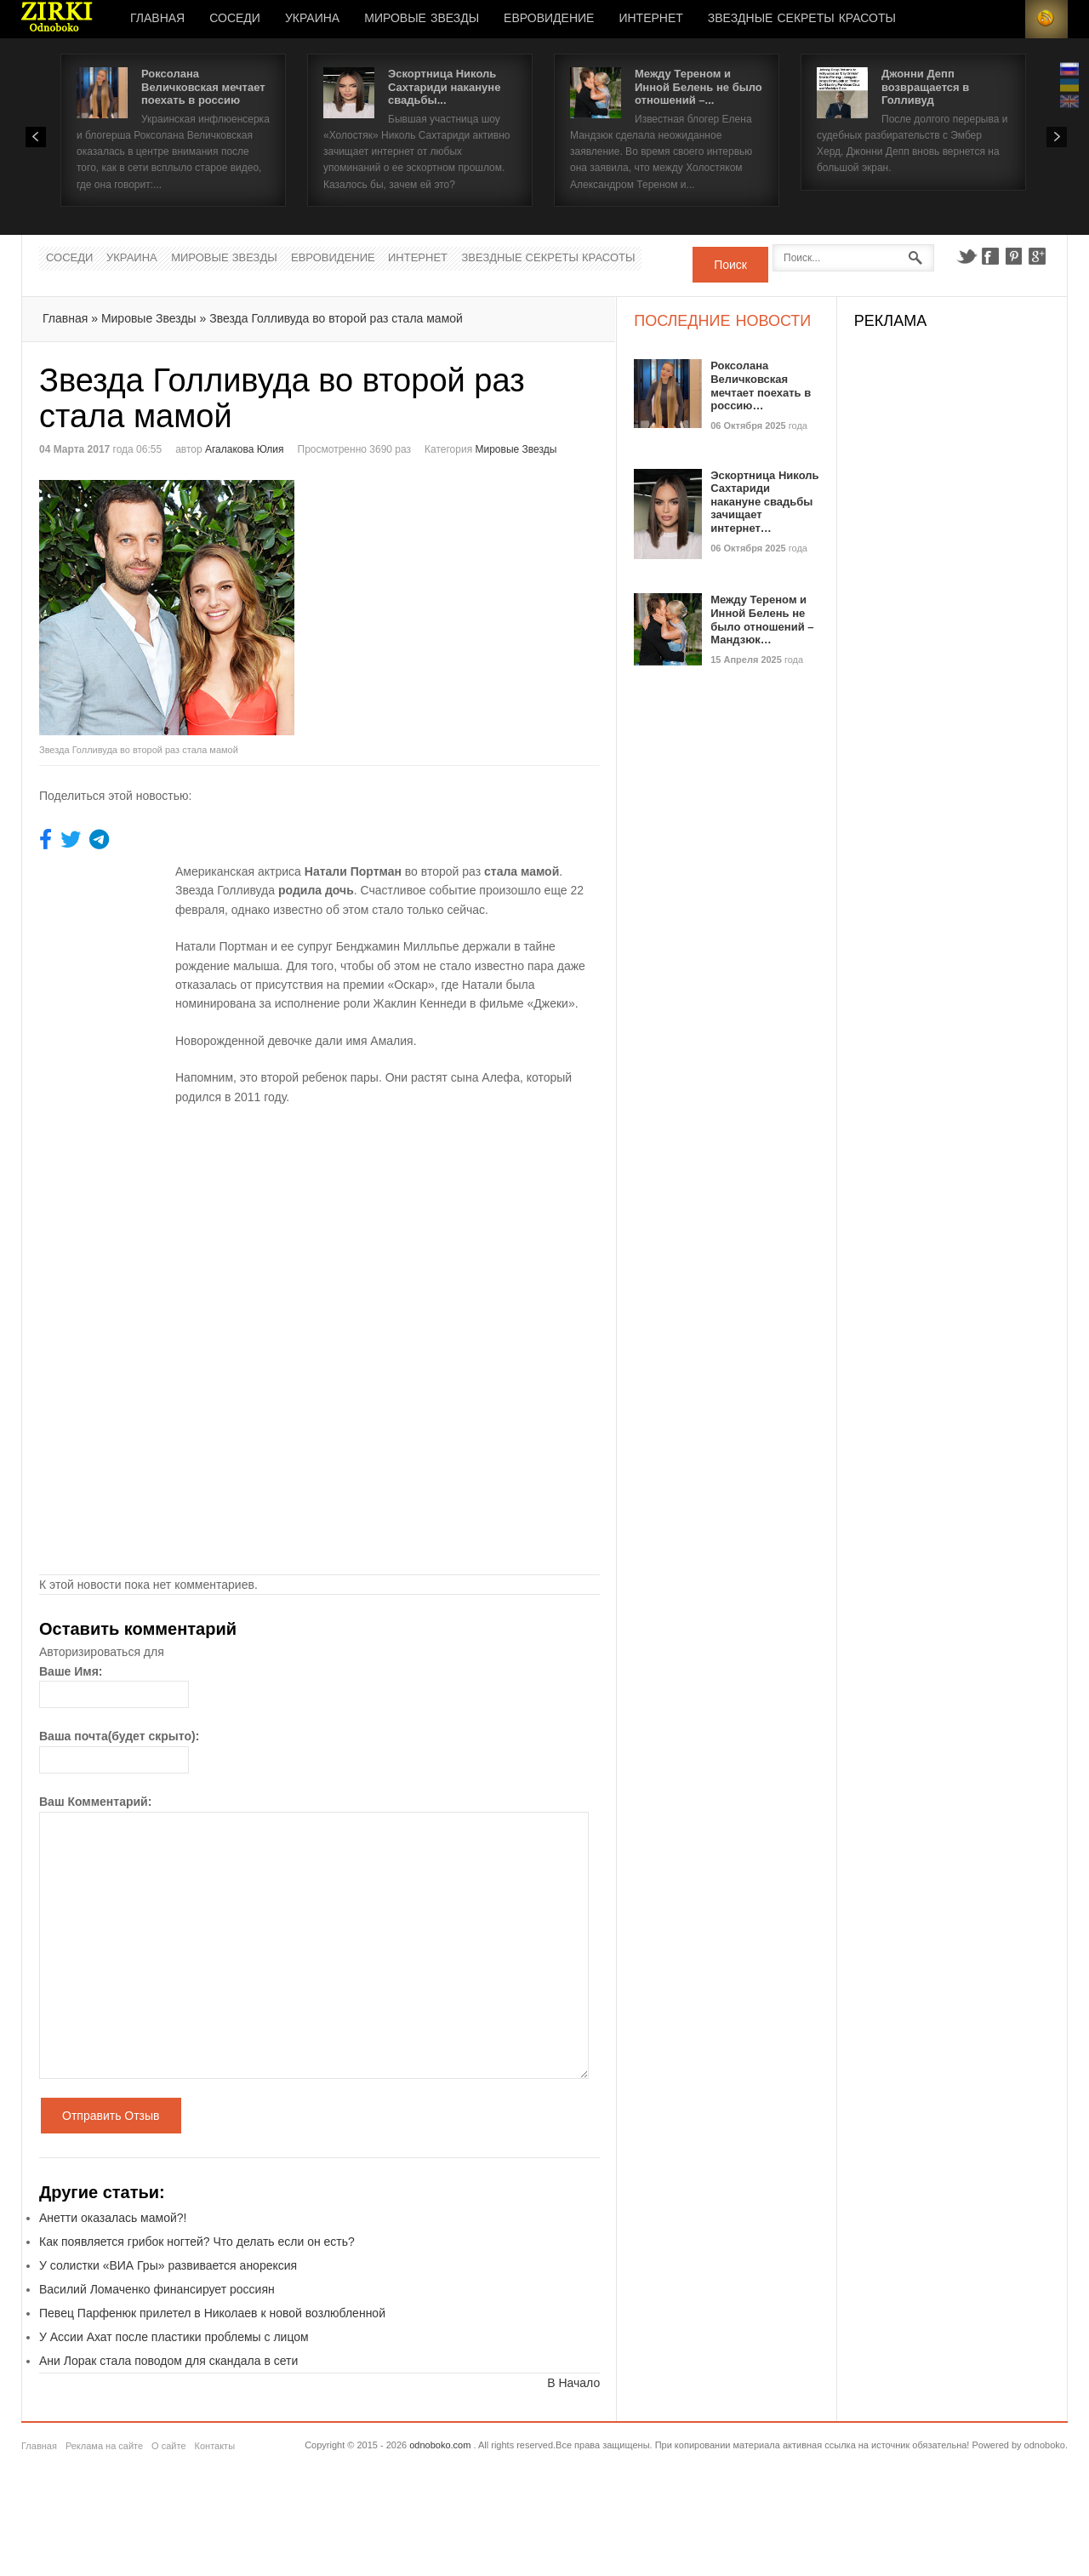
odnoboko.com (439, 2445)
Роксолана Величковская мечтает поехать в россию (203, 86)
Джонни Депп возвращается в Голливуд (925, 86)
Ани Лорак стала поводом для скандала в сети (168, 2361)
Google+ (1038, 256)
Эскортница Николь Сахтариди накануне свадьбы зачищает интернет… (764, 501)
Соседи (234, 18)
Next (1057, 137)
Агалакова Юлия (244, 449)
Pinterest (1014, 256)
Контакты (215, 2446)
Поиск (730, 264)
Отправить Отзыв (111, 2115)
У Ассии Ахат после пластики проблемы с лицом (174, 2337)
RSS (1046, 19)
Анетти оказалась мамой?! (112, 2218)
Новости (57, 19)
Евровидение (549, 18)
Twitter (966, 256)
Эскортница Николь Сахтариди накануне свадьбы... (444, 86)
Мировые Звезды (421, 18)
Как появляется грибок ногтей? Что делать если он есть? (197, 2241)
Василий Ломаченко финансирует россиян (157, 2289)
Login (1004, 19)
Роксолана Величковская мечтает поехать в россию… (760, 385)
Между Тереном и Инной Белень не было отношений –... (698, 86)
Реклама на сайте (104, 2446)
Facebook (990, 256)
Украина (312, 18)
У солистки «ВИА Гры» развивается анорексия (168, 2265)
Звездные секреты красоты (802, 18)
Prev (36, 137)
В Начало (573, 2383)
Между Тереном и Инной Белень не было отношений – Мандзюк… (761, 619)
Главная (157, 18)
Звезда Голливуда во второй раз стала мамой (336, 318)
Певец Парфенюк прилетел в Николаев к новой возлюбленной (212, 2313)
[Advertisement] (463, 599)
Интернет (650, 18)
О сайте (168, 2446)
